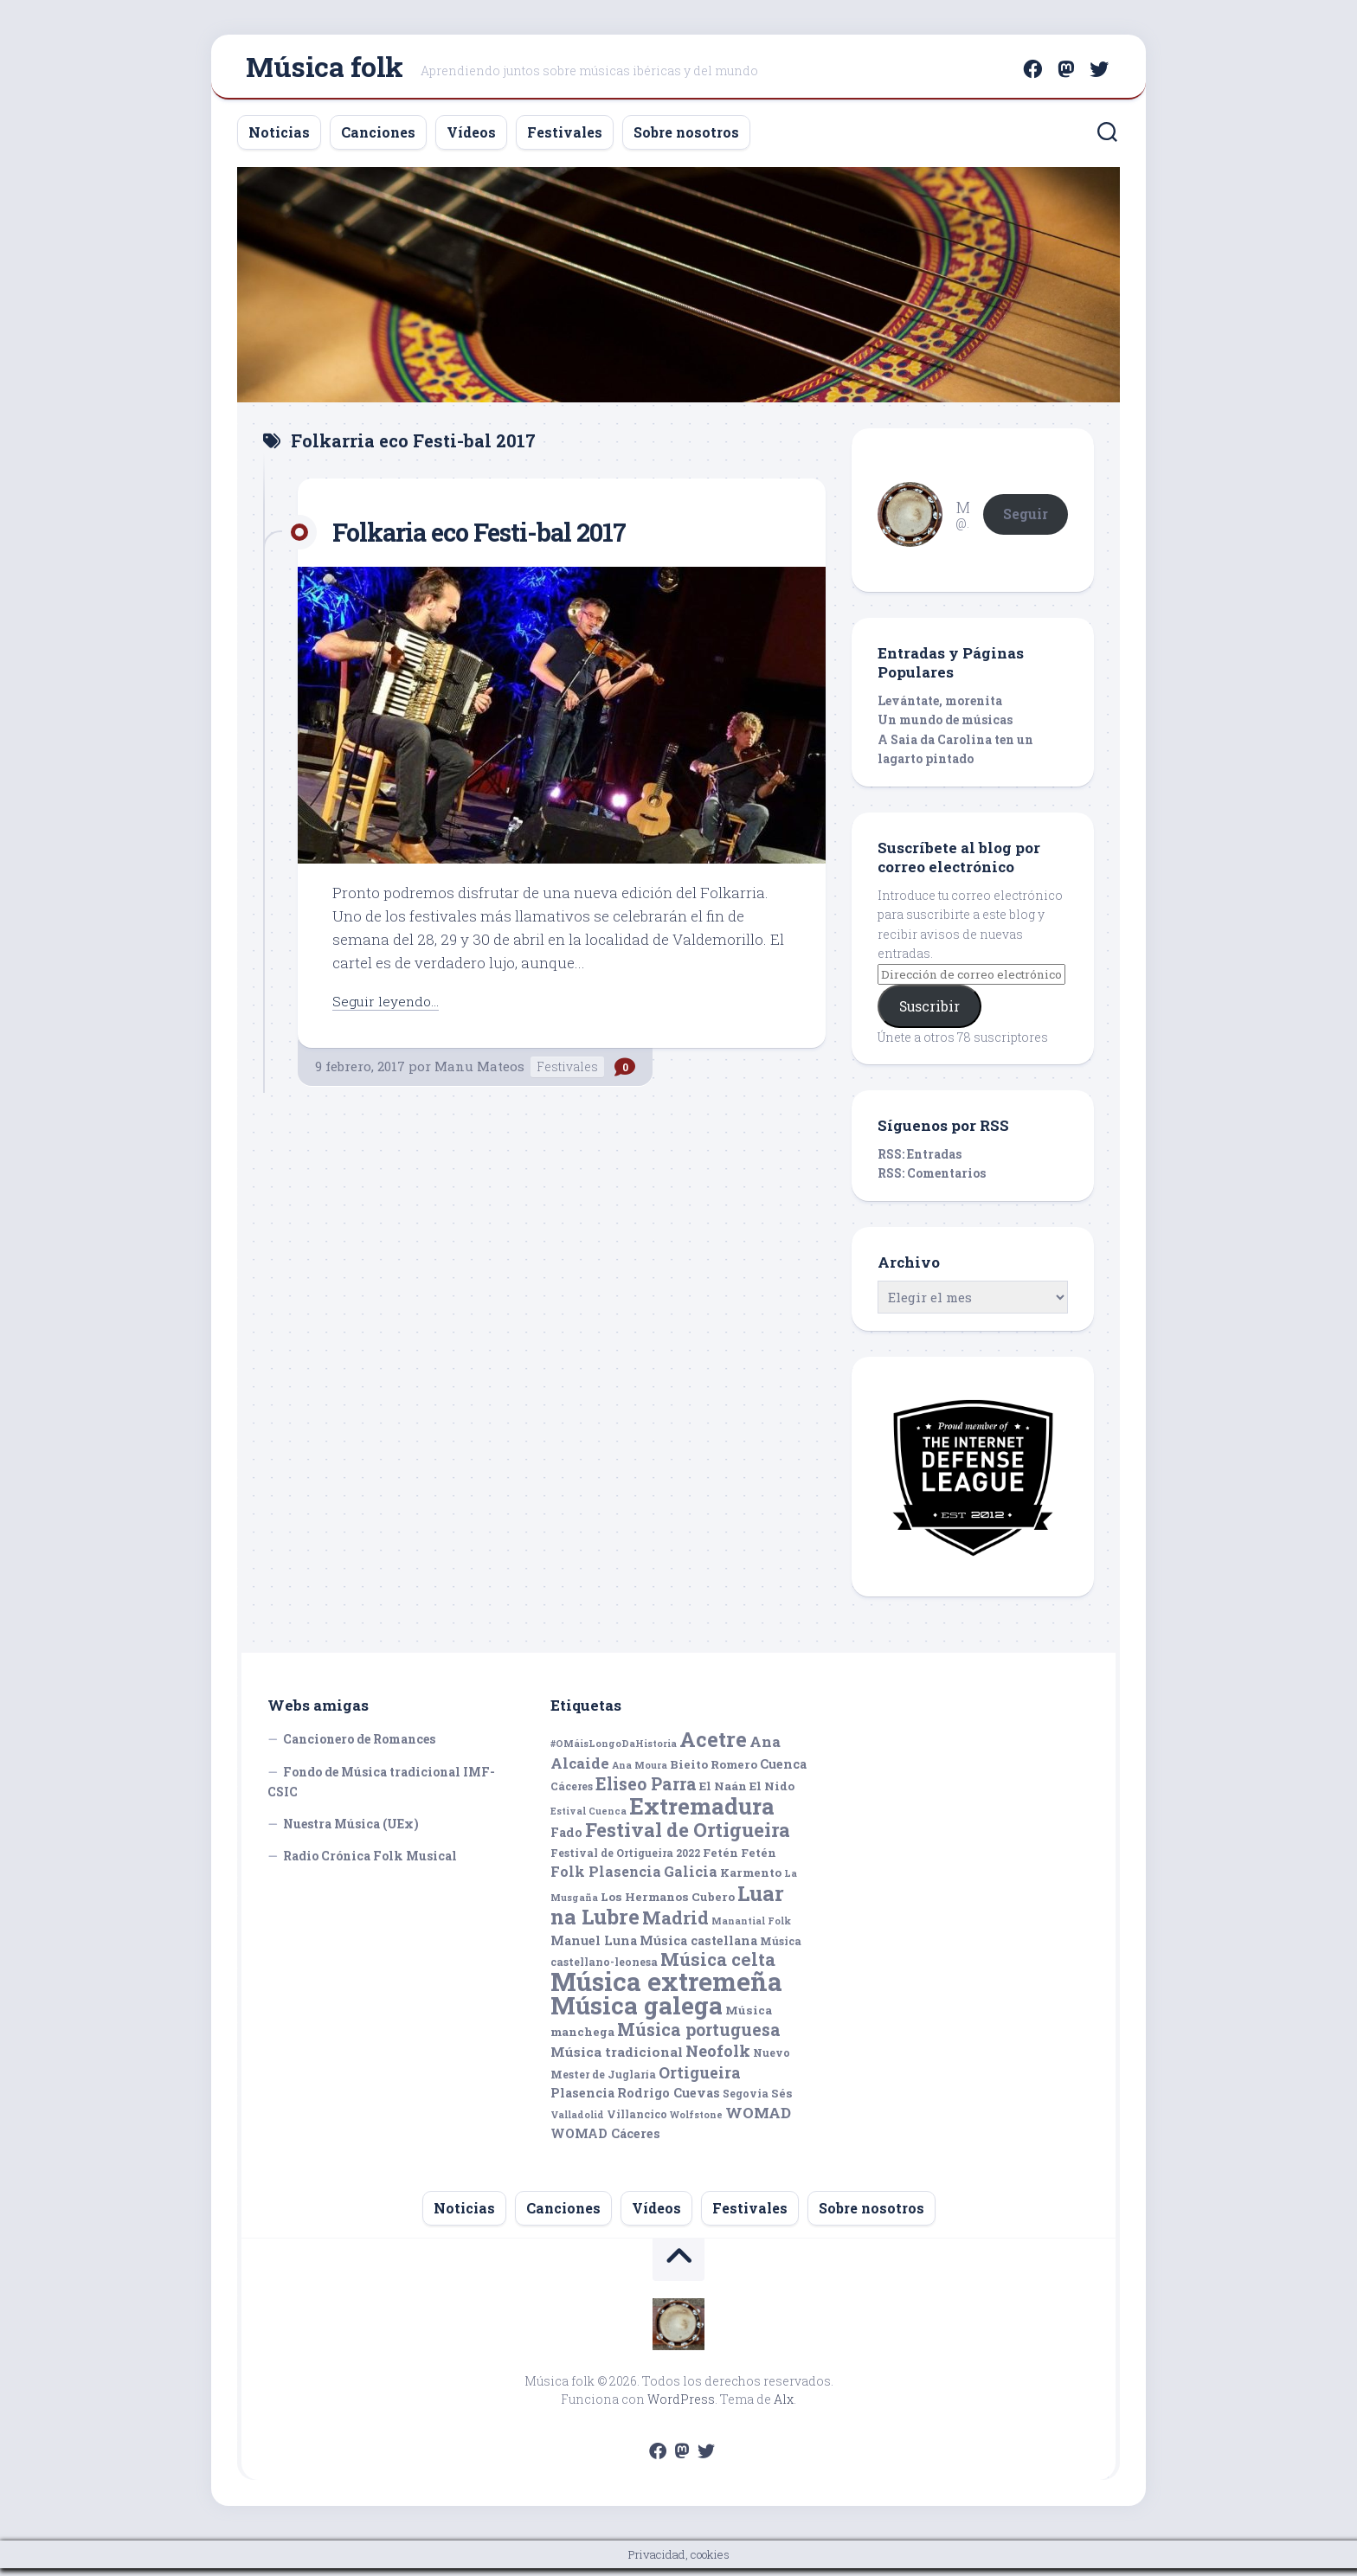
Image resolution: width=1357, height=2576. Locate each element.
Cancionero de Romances (359, 1746)
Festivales (564, 139)
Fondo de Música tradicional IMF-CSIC (381, 1789)
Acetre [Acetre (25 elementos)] (713, 1746)
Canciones (378, 139)
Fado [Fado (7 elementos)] (566, 1840)
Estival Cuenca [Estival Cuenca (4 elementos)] (588, 1818)
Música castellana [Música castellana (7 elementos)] (698, 1947)
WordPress (681, 2407)
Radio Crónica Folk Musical (370, 1863)
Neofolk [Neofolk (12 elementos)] (717, 2058)
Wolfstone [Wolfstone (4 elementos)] (696, 2122)
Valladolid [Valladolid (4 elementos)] (577, 2122)
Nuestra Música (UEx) (351, 1830)
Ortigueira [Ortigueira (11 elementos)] (700, 2079)
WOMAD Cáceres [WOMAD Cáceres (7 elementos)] (605, 2141)
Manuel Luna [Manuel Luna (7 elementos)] (593, 1947)
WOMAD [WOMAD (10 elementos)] (758, 2120)
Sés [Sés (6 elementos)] (782, 2101)
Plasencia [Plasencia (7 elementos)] (582, 2100)
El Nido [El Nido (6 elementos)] (771, 1794)
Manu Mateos (479, 1073)
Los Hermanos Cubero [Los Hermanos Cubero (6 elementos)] (668, 1903)
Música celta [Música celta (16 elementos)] (717, 1967)
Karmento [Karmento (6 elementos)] (750, 1880)
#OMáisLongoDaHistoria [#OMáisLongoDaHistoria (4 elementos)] (613, 1751)
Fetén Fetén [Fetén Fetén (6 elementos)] (739, 1859)
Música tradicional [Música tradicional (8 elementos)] (616, 2059)
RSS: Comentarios (932, 1180)
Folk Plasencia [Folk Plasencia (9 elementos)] (605, 1879)
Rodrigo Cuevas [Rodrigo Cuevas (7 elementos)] (668, 2100)
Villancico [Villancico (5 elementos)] (637, 2121)
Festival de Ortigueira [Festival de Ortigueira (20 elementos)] (687, 1837)
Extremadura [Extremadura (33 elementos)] (702, 1813)
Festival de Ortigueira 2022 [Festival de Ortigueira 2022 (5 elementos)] (625, 1859)
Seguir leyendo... (389, 1008)
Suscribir (929, 1014)
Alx (784, 2407)
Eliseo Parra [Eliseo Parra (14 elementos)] (646, 1791)
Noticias (279, 139)
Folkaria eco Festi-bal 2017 (498, 537)
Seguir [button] (1025, 520)
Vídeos (471, 139)
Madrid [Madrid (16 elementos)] (675, 1925)
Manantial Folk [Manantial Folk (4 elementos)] (751, 1929)
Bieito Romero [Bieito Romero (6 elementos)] (713, 1771)
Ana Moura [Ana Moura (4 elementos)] (639, 1772)
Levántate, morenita (940, 707)
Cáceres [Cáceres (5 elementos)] (571, 1794)
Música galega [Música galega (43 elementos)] (636, 2013)
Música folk (324, 69)
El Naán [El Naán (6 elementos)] (723, 1794)
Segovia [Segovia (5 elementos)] (746, 2101)
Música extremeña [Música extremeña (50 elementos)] (666, 1988)
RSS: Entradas (919, 1161)
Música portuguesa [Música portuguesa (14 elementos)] (699, 2036)
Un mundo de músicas (945, 727)
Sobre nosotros (686, 139)
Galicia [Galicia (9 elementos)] (690, 1879)
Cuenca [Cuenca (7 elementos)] (783, 1771)
